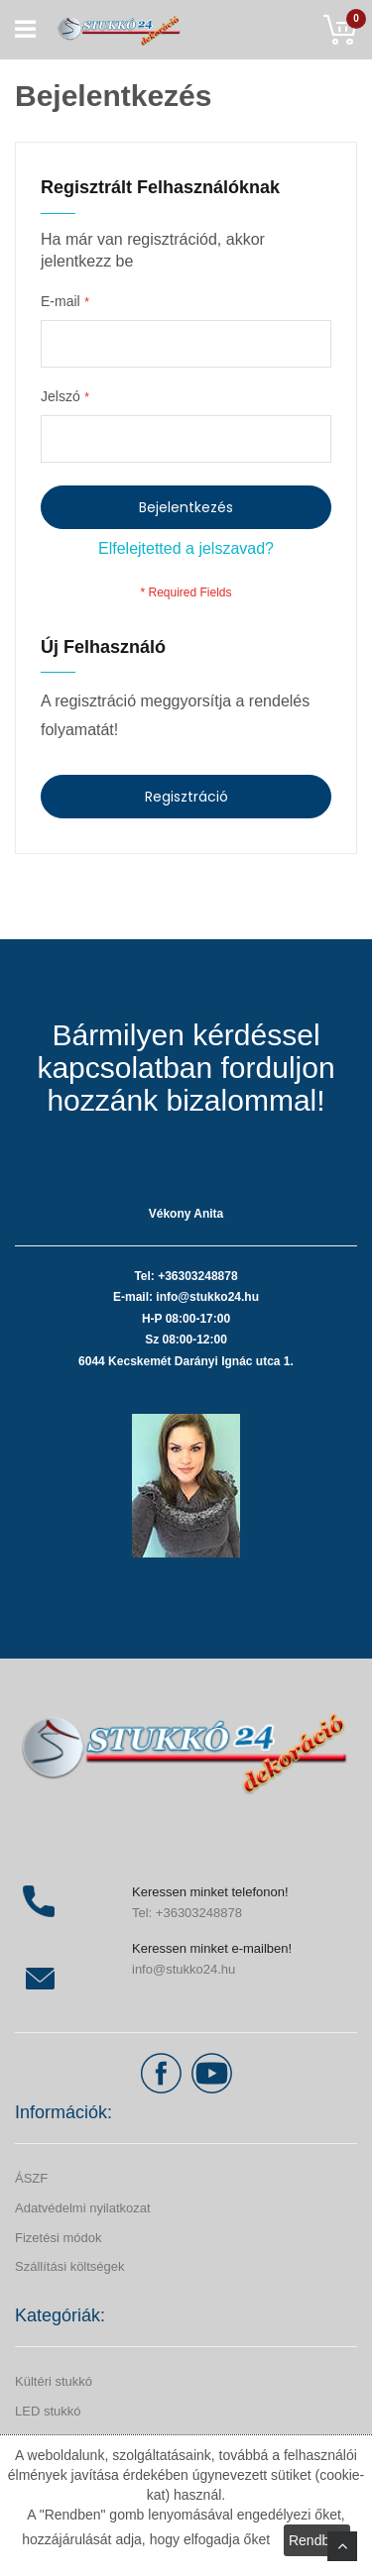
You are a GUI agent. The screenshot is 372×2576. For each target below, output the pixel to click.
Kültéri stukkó (53, 2381)
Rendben (317, 2540)
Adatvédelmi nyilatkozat (83, 2207)
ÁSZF (31, 2178)
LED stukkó (47, 2411)
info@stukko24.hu (183, 1969)
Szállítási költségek (70, 2266)
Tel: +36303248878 (187, 1912)
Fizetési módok (58, 2237)
